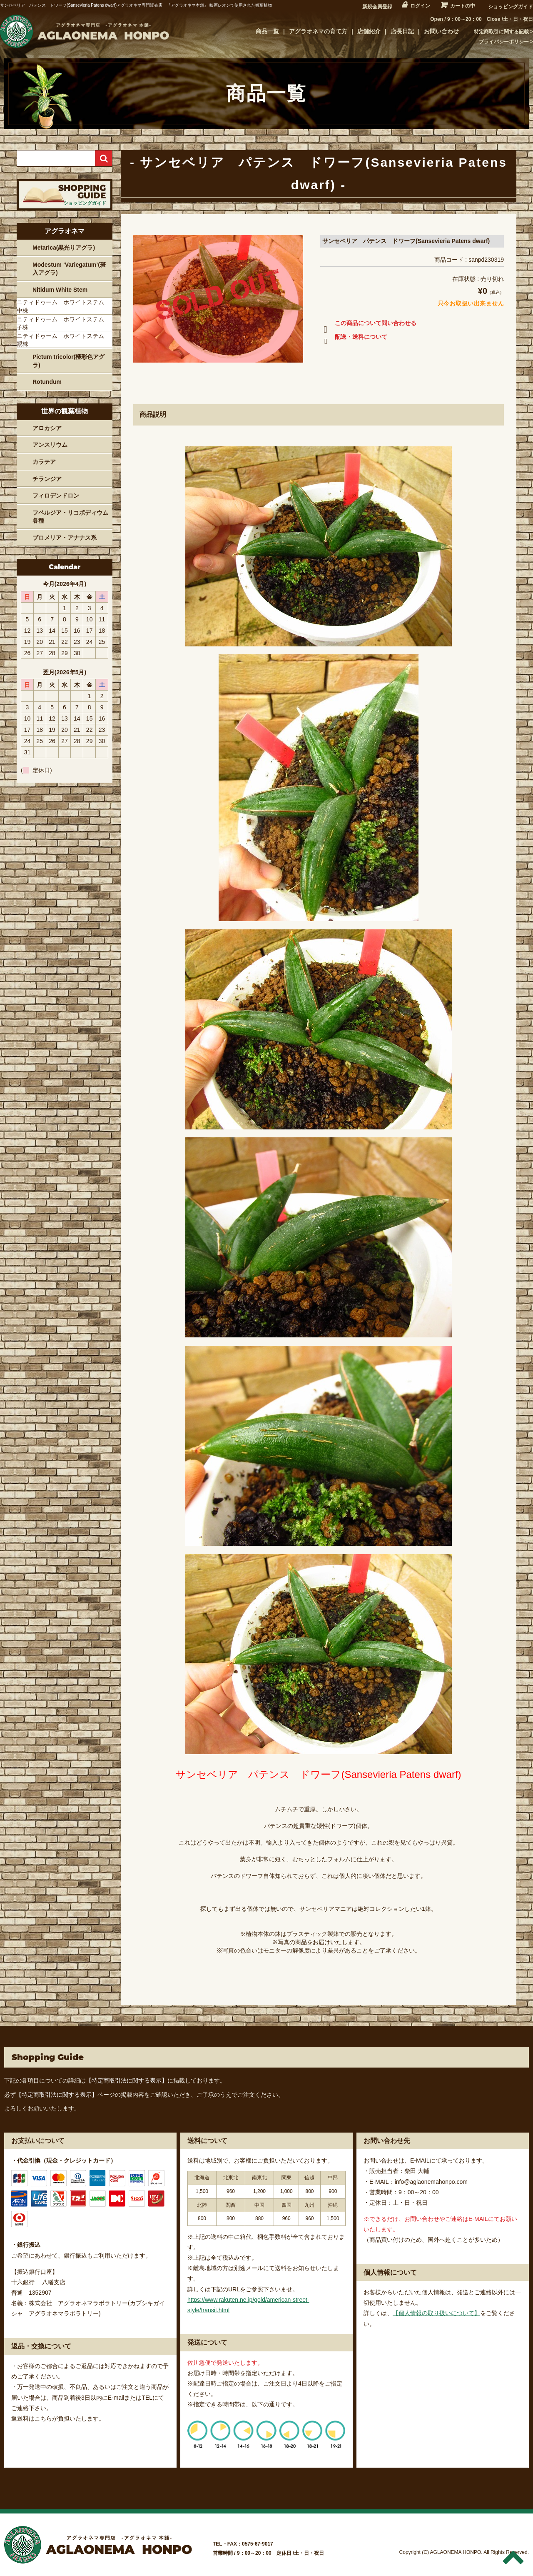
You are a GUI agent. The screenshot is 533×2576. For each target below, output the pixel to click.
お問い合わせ (441, 31)
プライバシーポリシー (504, 42)
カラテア (44, 461)
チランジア (47, 479)
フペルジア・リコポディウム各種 (70, 516)
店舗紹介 (369, 31)
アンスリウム (49, 444)
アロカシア (47, 428)
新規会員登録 (377, 7)
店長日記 (402, 31)
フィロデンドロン (55, 495)
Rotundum (47, 381)
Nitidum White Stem (59, 289)
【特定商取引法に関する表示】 (126, 2080)
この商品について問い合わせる (368, 324)
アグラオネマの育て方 (318, 31)
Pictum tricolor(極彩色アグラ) (68, 360)
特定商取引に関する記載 (501, 32)
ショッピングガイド (510, 7)
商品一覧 (267, 31)
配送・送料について (353, 338)
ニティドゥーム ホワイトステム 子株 (63, 323)
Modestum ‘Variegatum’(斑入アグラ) (69, 268)
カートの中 (462, 6)
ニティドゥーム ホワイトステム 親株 (63, 340)
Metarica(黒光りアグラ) (63, 247)
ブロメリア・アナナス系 (64, 537)
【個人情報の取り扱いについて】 (436, 2313)
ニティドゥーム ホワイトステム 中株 (63, 306)
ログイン (420, 6)
